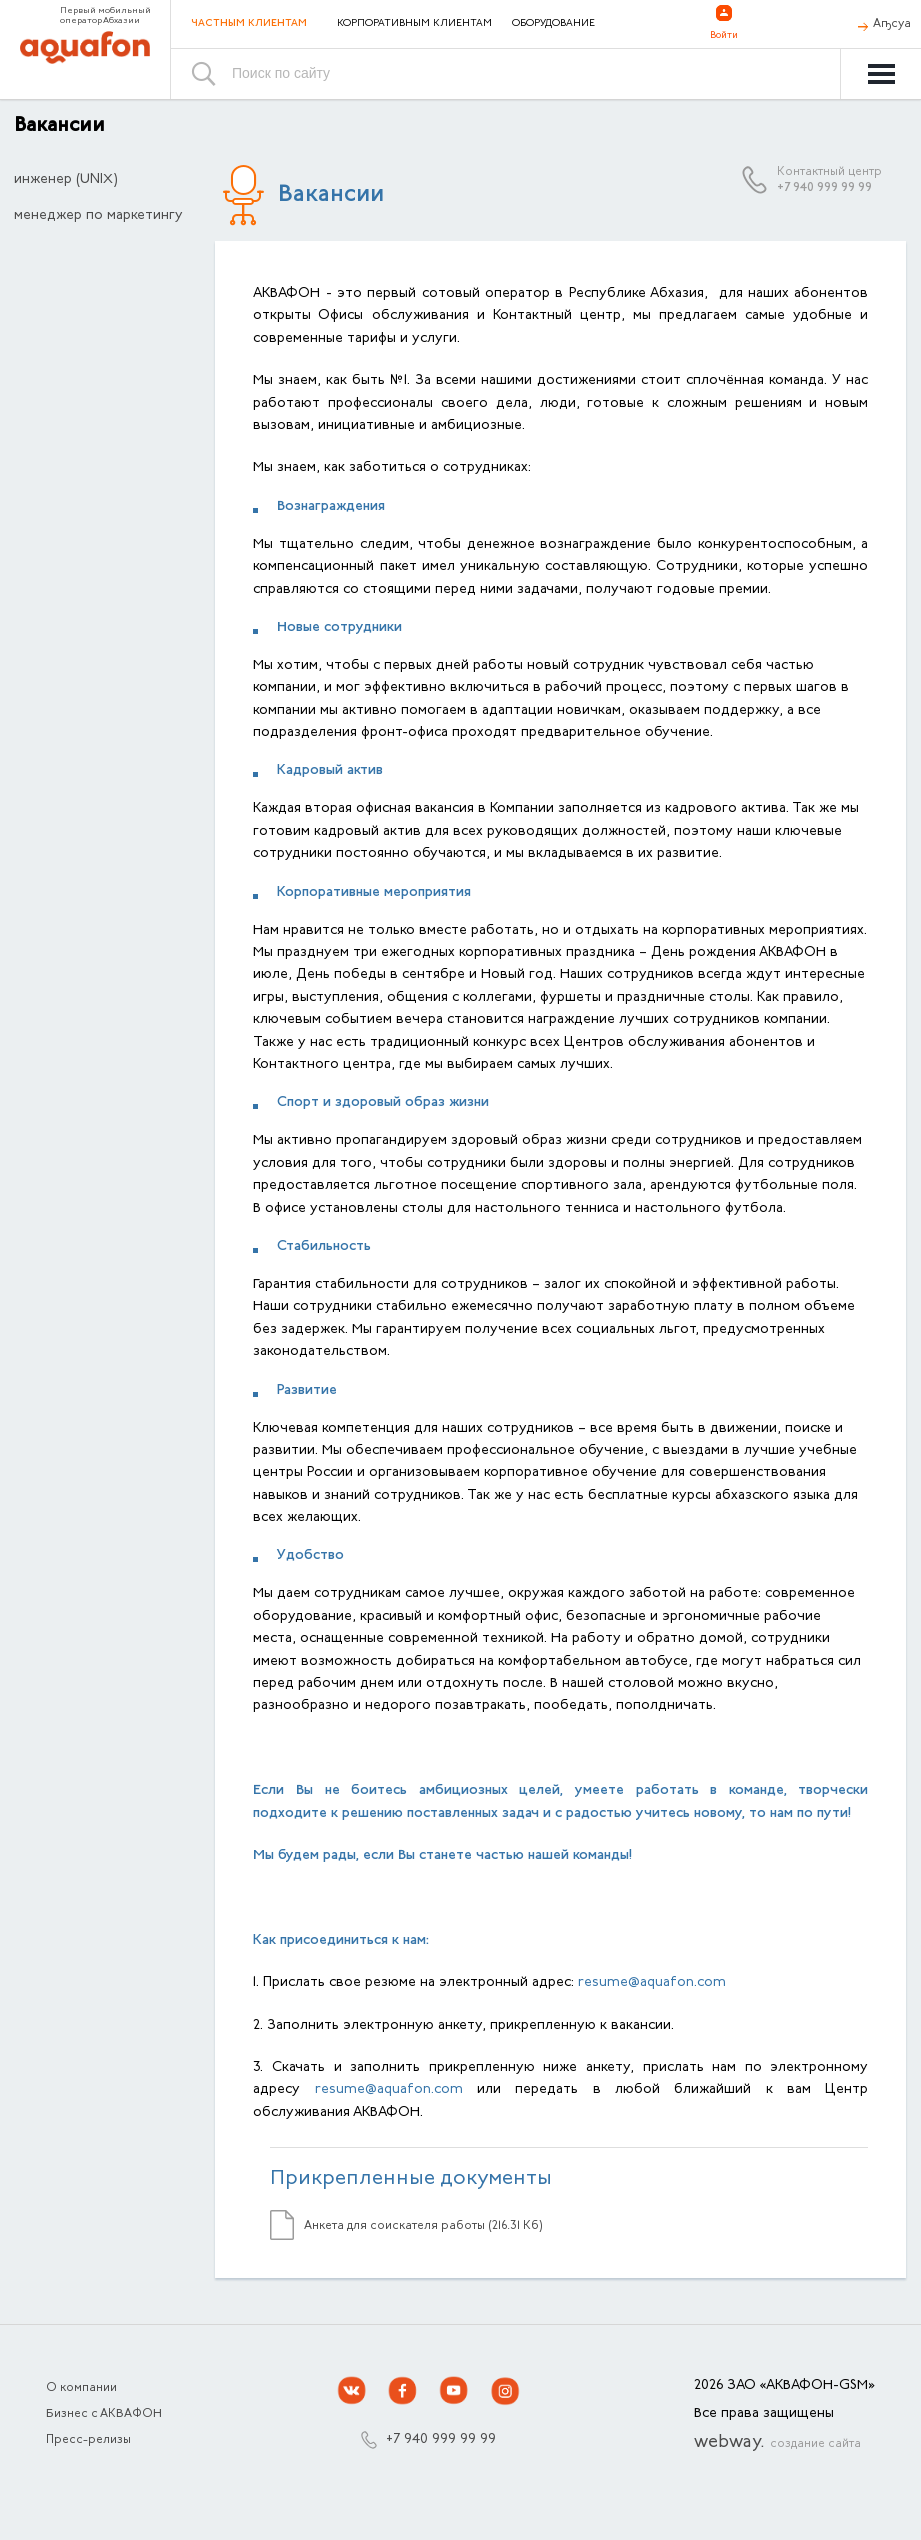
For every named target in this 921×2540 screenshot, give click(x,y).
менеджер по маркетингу (98, 216)
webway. (777, 2443)
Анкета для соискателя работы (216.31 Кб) (423, 2226)
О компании (81, 2388)
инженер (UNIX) (66, 180)
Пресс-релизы (88, 2440)
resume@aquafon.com (652, 1983)
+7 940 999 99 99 (824, 188)
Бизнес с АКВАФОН (104, 2414)
